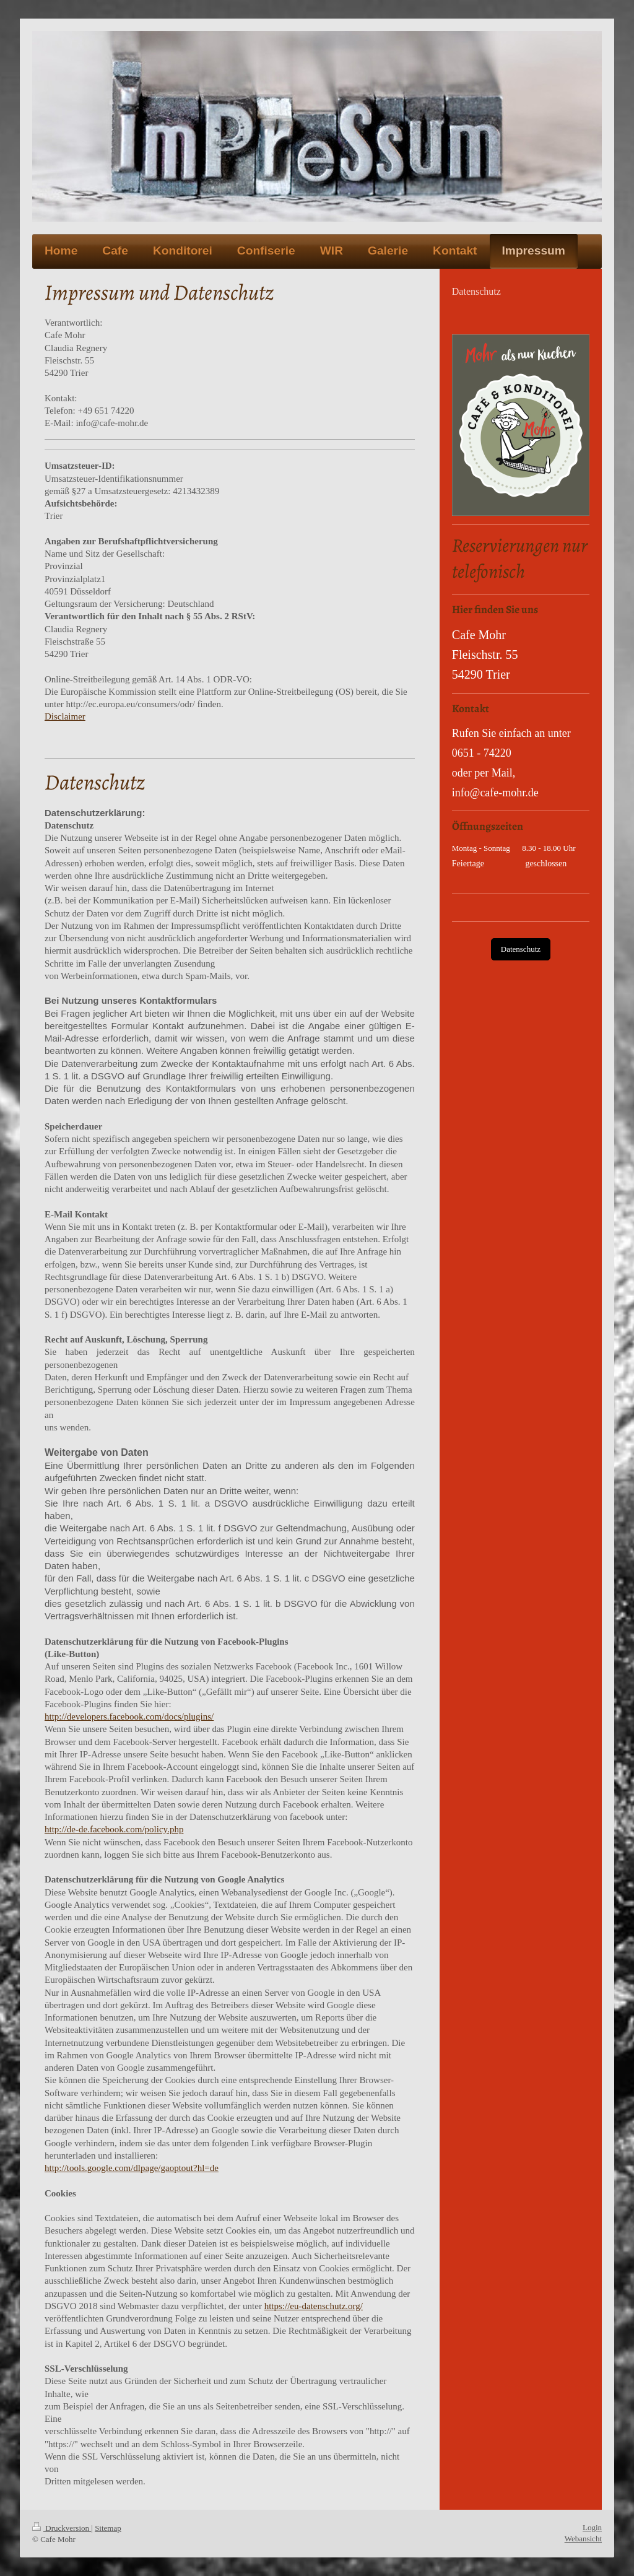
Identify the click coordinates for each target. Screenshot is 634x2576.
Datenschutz (521, 949)
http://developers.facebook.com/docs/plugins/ (129, 1716)
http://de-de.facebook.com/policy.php (114, 1829)
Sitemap (108, 2528)
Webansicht (583, 2538)
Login (592, 2527)
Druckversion (61, 2528)
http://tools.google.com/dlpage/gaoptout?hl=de (132, 2168)
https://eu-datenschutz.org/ (313, 2306)
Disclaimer (65, 716)
